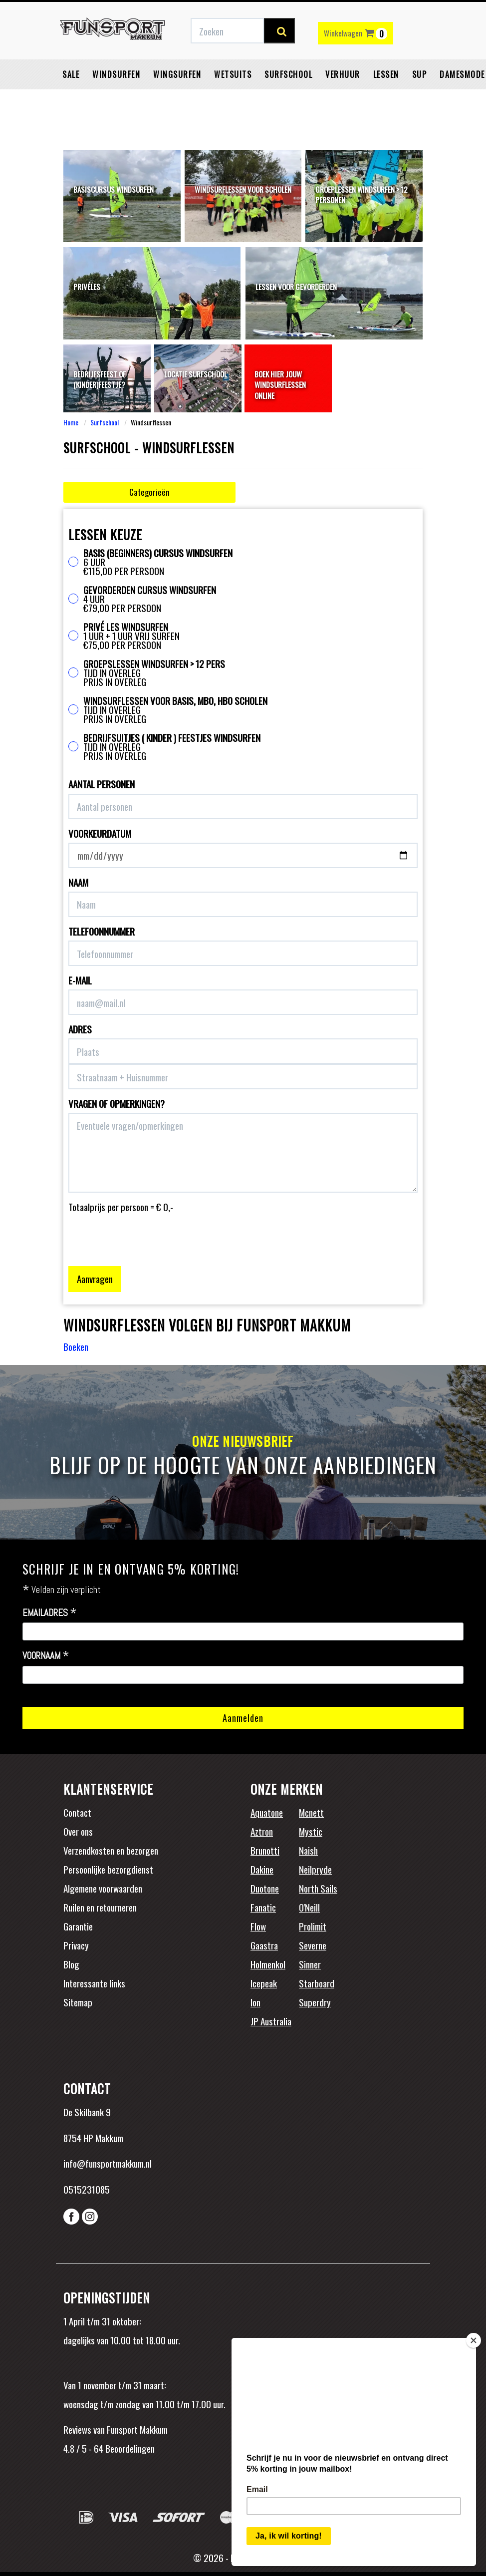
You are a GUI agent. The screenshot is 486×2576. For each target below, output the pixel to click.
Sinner (310, 1964)
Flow (258, 1926)
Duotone (264, 1888)
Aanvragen (95, 1279)
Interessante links (94, 1983)
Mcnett (311, 1812)
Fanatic (263, 1907)
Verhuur (342, 97)
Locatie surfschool (195, 373)
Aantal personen (101, 784)
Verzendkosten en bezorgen (110, 1850)
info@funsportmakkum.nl (107, 2163)
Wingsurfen (177, 97)
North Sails (318, 1888)
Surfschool (288, 97)
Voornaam (45, 1655)
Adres (80, 1029)
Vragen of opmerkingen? (116, 1103)
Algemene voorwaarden (102, 1888)
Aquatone (266, 1812)
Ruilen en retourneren (100, 1907)
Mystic (310, 1831)
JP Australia (270, 2021)
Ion (255, 2002)
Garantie (78, 1926)
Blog (71, 1964)
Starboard (316, 1983)
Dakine (261, 1869)
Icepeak (263, 1983)
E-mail (80, 980)
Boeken (75, 1346)
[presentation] (144, 1233)
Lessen (386, 97)
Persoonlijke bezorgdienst (108, 1869)
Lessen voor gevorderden (296, 286)
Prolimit (312, 1926)
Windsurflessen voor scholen (243, 189)
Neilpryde (315, 1869)
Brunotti (264, 1850)
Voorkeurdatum (99, 833)
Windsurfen (116, 97)
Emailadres (49, 1613)
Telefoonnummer (101, 931)
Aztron (261, 1831)
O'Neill (309, 1907)
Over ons (78, 1831)
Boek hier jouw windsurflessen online (280, 384)
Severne (312, 1945)
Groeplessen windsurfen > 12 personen (361, 194)
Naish (308, 1850)
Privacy (76, 1945)
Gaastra (264, 1945)
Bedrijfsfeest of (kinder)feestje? (99, 379)
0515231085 (86, 2189)
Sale (70, 97)
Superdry (315, 2002)
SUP (419, 97)
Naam (78, 882)
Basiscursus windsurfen (113, 189)
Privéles (86, 286)
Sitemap (77, 2002)
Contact (77, 1812)
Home (70, 422)
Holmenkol (267, 1964)
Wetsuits (232, 97)
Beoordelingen (129, 2448)
